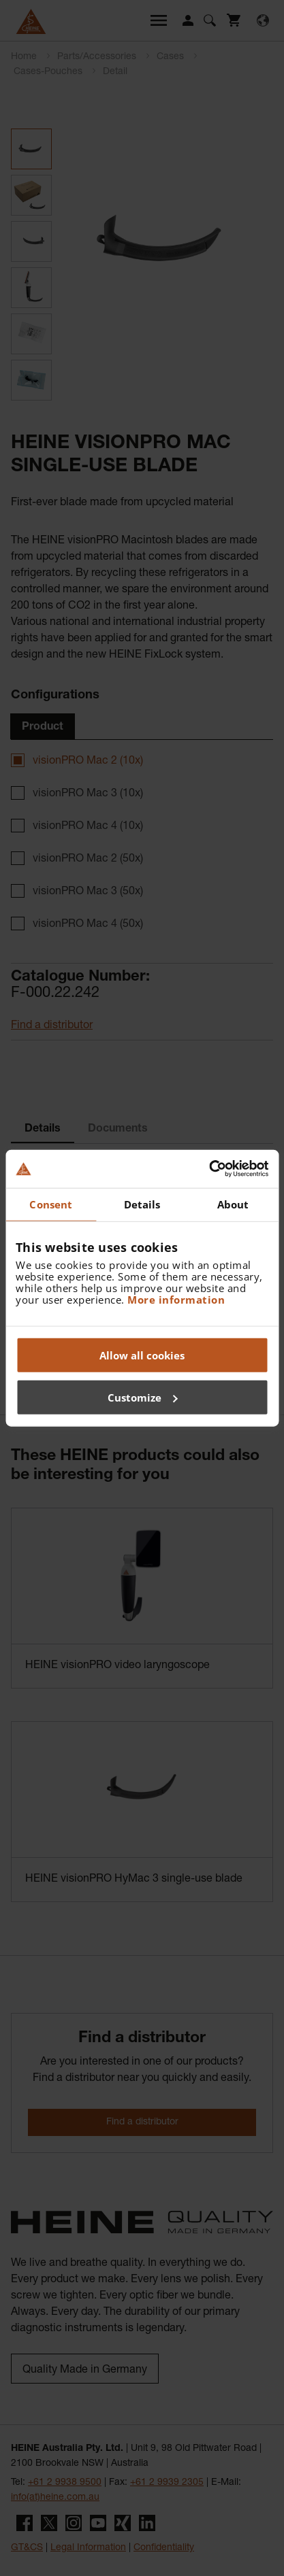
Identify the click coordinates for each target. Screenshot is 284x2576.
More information (176, 1299)
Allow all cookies (142, 1355)
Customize (143, 1397)
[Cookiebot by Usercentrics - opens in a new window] (208, 1169)
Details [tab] (142, 1203)
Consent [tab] (50, 1203)
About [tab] (233, 1203)
